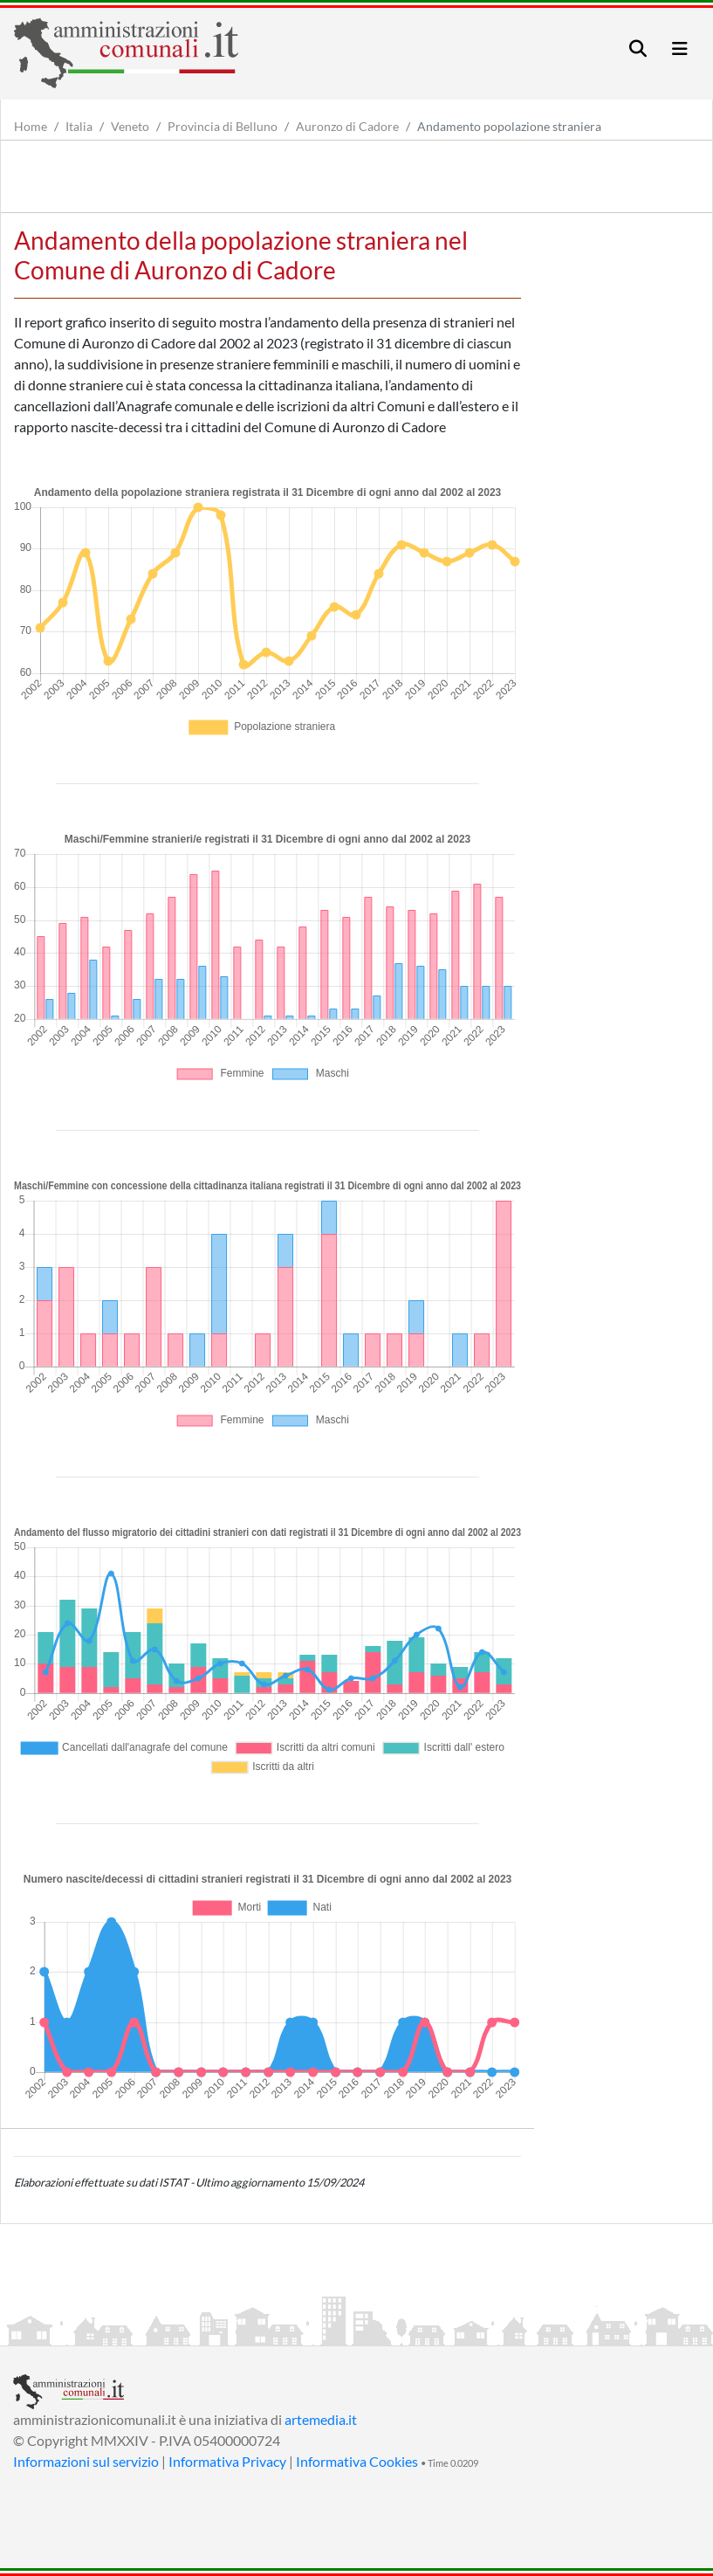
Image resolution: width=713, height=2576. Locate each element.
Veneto (130, 126)
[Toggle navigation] (638, 48)
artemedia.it (321, 2419)
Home (30, 126)
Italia (79, 126)
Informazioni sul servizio (86, 2461)
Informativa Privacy (227, 2461)
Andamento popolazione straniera (509, 126)
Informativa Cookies (357, 2461)
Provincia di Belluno (223, 126)
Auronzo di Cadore (347, 126)
